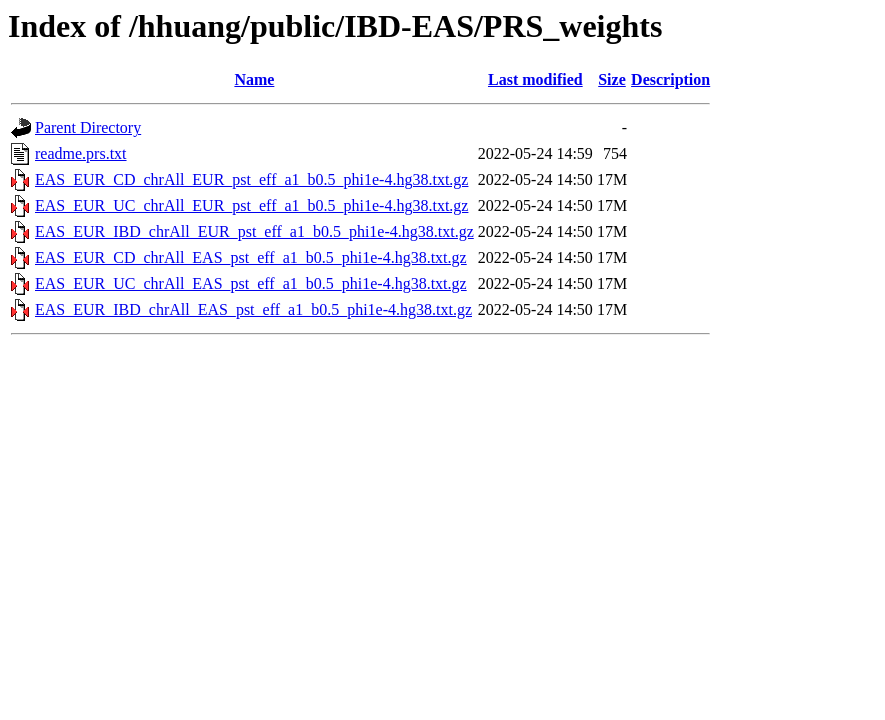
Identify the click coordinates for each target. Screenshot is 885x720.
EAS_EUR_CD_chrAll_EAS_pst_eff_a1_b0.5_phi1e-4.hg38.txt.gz (251, 257)
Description (670, 79)
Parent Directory (88, 127)
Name (254, 79)
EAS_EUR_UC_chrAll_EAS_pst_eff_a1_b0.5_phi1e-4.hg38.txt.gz (251, 283)
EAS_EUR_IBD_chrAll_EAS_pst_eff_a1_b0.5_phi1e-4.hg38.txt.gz (253, 309)
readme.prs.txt (81, 153)
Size (612, 79)
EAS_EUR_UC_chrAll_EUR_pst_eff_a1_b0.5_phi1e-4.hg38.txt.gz (251, 205)
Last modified (535, 79)
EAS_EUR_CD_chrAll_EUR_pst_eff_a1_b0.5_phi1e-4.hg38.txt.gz (251, 179)
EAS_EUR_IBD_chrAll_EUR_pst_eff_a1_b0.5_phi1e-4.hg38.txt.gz (254, 231)
